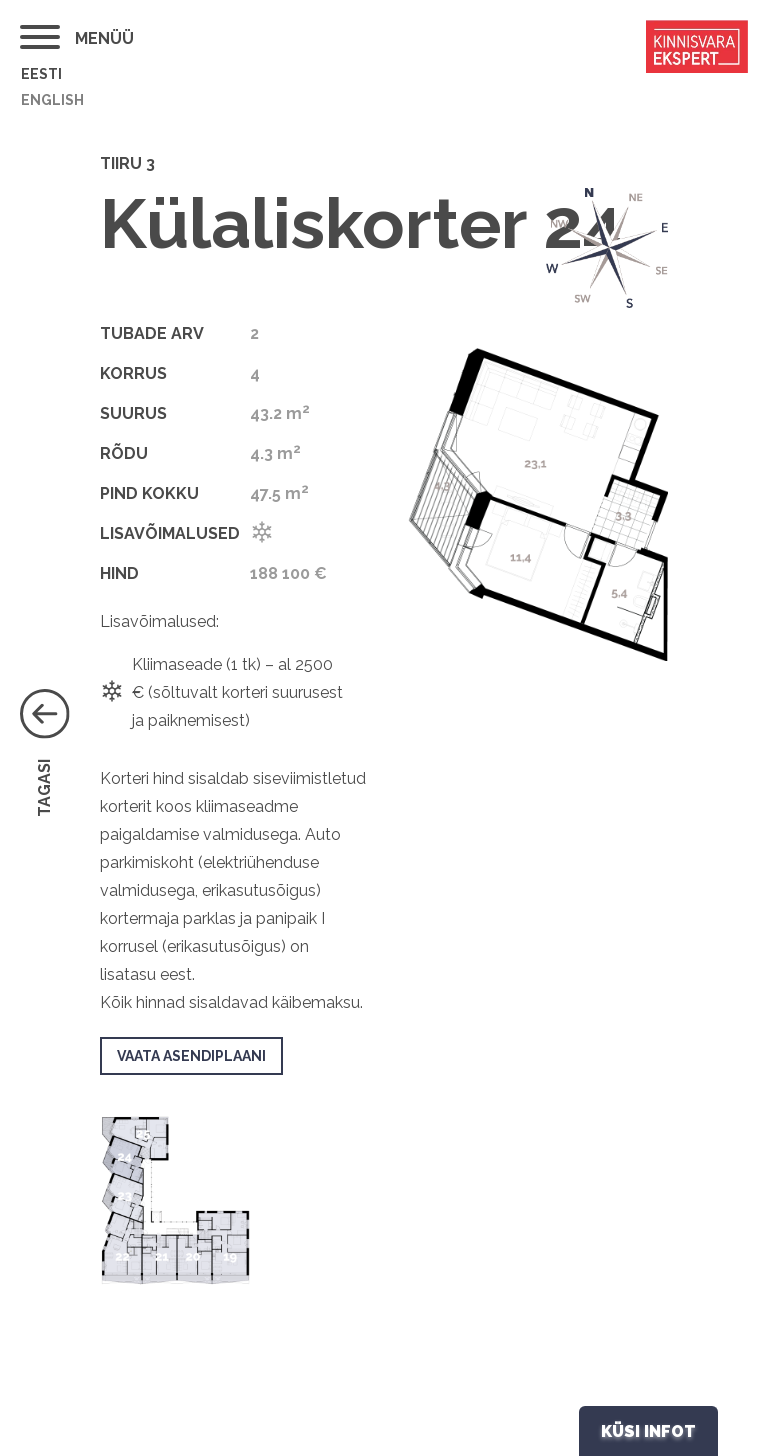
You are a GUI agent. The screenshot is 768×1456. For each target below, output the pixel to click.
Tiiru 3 (127, 163)
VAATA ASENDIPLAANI (191, 1056)
